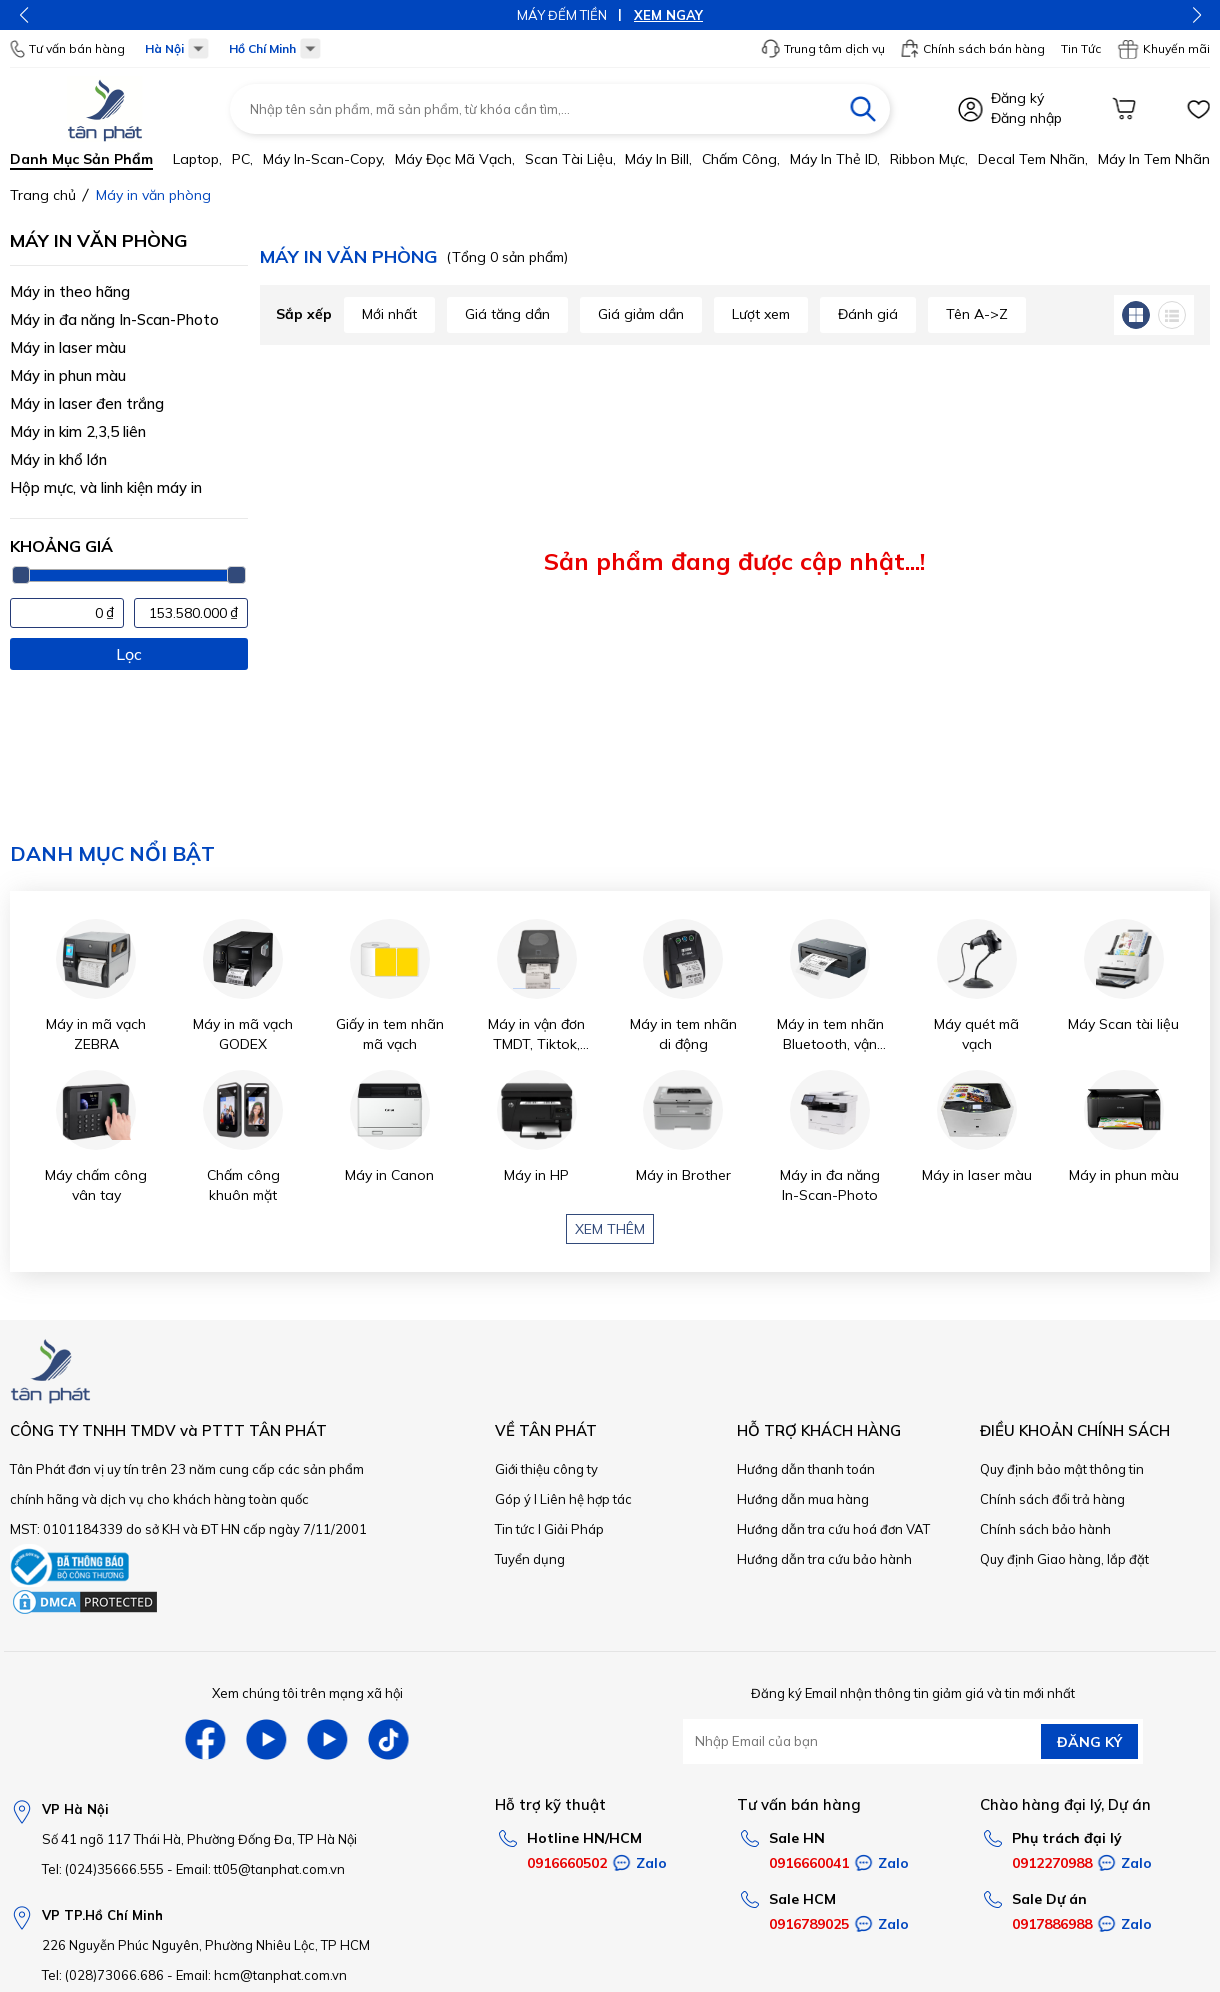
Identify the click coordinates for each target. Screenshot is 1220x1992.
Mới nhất (389, 314)
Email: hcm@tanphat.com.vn (261, 1975)
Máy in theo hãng (70, 291)
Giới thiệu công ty (546, 1469)
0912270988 (1052, 1863)
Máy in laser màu (68, 347)
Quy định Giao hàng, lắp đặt (1064, 1559)
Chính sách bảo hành (1045, 1529)
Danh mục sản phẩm (81, 159)
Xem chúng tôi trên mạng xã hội (307, 1693)
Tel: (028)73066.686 (103, 1975)
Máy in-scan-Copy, (324, 159)
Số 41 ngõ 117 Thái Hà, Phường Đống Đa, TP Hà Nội (199, 1839)
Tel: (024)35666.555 (103, 1869)
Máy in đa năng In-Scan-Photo (114, 319)
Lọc (129, 654)
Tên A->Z (977, 314)
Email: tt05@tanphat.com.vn (260, 1869)
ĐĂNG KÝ (1089, 1742)
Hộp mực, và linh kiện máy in (106, 487)
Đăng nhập (1026, 118)
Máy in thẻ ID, (835, 159)
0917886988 (1052, 1924)
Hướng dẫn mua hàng (803, 1499)
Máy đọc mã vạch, (455, 159)
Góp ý (513, 1499)
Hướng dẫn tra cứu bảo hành (824, 1559)
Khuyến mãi (1163, 49)
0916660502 (567, 1863)
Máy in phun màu (68, 375)
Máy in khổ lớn (58, 459)
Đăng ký (1017, 98)
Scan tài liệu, (570, 159)
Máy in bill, (658, 159)
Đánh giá (868, 314)
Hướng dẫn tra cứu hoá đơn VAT (833, 1529)
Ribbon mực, (929, 159)
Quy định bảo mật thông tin (1062, 1469)
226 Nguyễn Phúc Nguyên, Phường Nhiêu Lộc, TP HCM (206, 1945)
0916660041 (809, 1863)
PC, (242, 159)
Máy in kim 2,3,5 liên (78, 431)
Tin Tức (1081, 48)
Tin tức (515, 1529)
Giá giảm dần (641, 314)
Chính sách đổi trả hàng (1052, 1499)
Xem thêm (610, 1229)
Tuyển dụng (530, 1559)
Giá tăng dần (507, 314)
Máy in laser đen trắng (87, 403)
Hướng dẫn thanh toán (806, 1469)
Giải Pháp (574, 1529)
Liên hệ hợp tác (586, 1499)
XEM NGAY (668, 15)
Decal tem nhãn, (1033, 159)
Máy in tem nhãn (1154, 159)
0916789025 (809, 1924)
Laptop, (197, 159)
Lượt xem (761, 314)
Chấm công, (741, 159)
